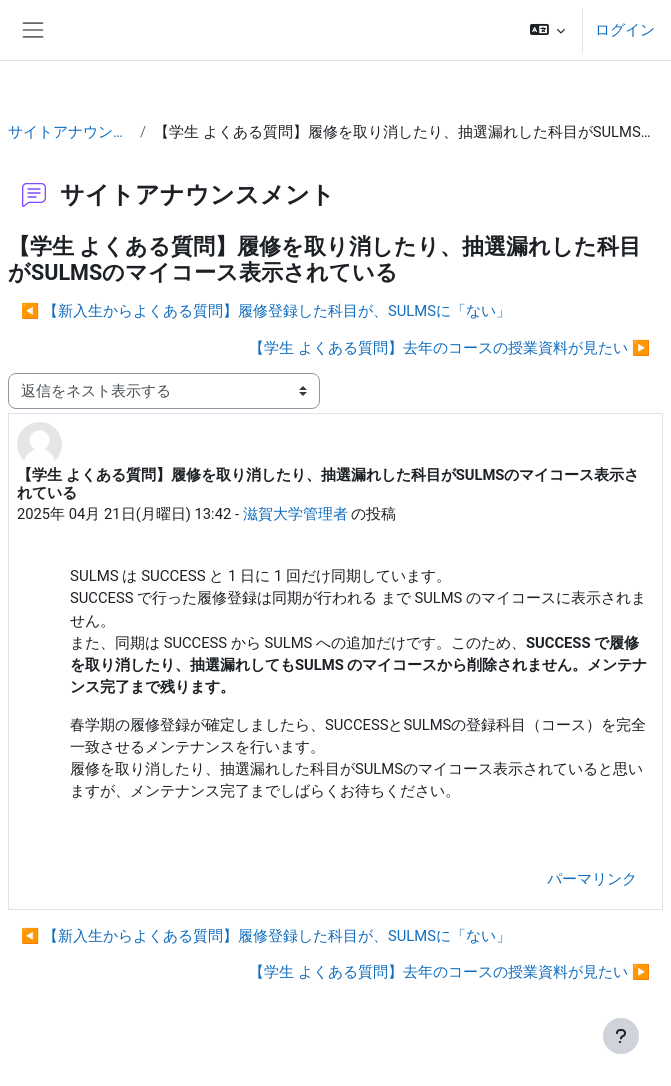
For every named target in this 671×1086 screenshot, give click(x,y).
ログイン (625, 30)
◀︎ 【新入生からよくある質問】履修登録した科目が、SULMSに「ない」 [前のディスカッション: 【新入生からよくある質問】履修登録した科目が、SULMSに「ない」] (266, 311)
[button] (547, 30)
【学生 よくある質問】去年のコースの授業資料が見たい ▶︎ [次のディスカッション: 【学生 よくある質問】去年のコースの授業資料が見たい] (449, 348)
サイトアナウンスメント (70, 132)
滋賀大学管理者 (295, 514)
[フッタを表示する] (621, 1036)
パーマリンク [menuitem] (592, 879)
